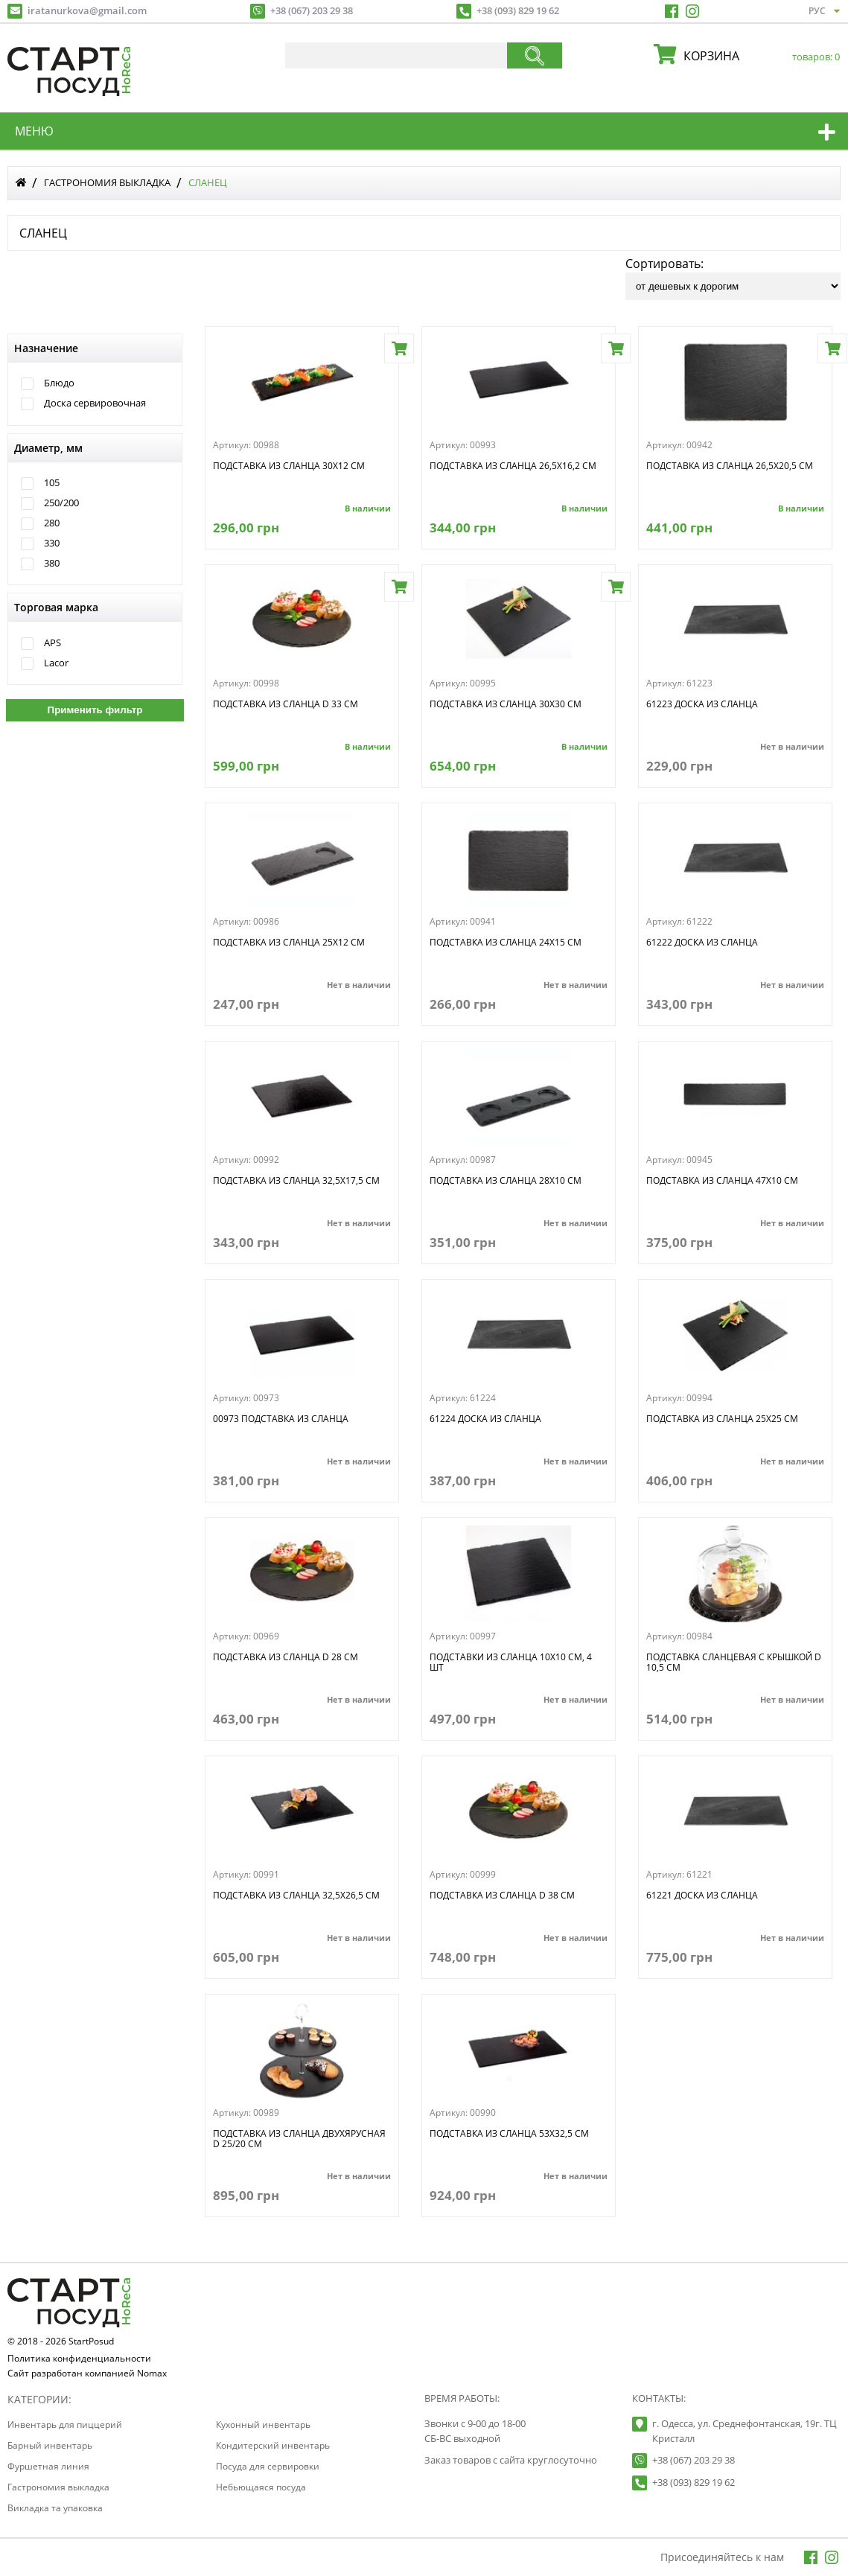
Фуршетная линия (48, 2466)
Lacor (56, 663)
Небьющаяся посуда (261, 2487)
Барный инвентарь (49, 2445)
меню (34, 131)
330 (52, 543)
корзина (757, 56)
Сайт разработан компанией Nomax (87, 2374)
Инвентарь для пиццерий (64, 2424)
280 (52, 523)
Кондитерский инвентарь (273, 2445)
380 (52, 563)
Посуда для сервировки (267, 2466)
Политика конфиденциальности (79, 2359)
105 (52, 482)
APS (52, 643)
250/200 (61, 503)
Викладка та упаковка (55, 2508)
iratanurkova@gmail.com (87, 10)
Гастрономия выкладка (107, 182)
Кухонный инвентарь (263, 2424)
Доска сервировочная (95, 403)
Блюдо (59, 383)
